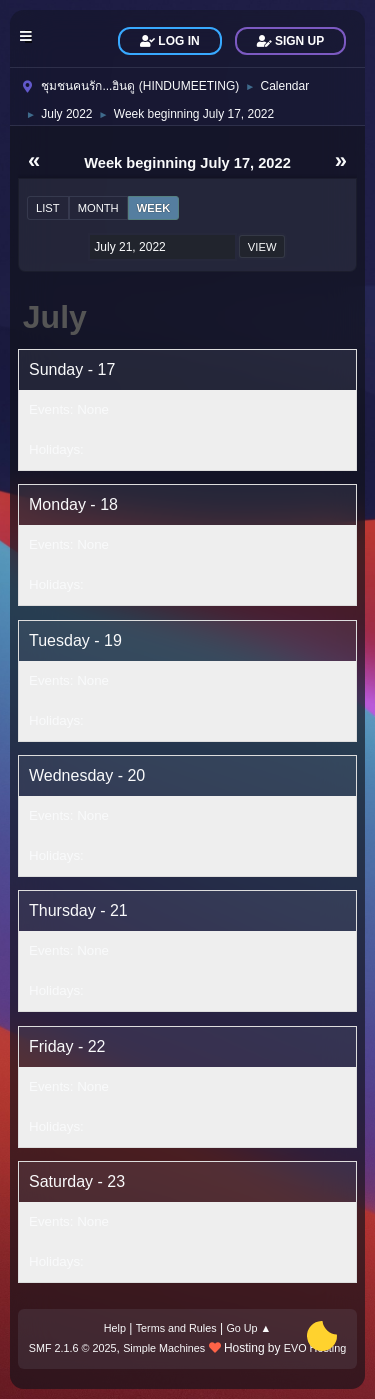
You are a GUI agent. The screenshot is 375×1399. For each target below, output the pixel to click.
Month (98, 208)
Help (115, 1328)
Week (154, 208)
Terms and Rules (176, 1328)
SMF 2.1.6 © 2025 (73, 1348)
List (48, 208)
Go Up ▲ (248, 1328)
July (55, 317)
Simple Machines (164, 1348)
